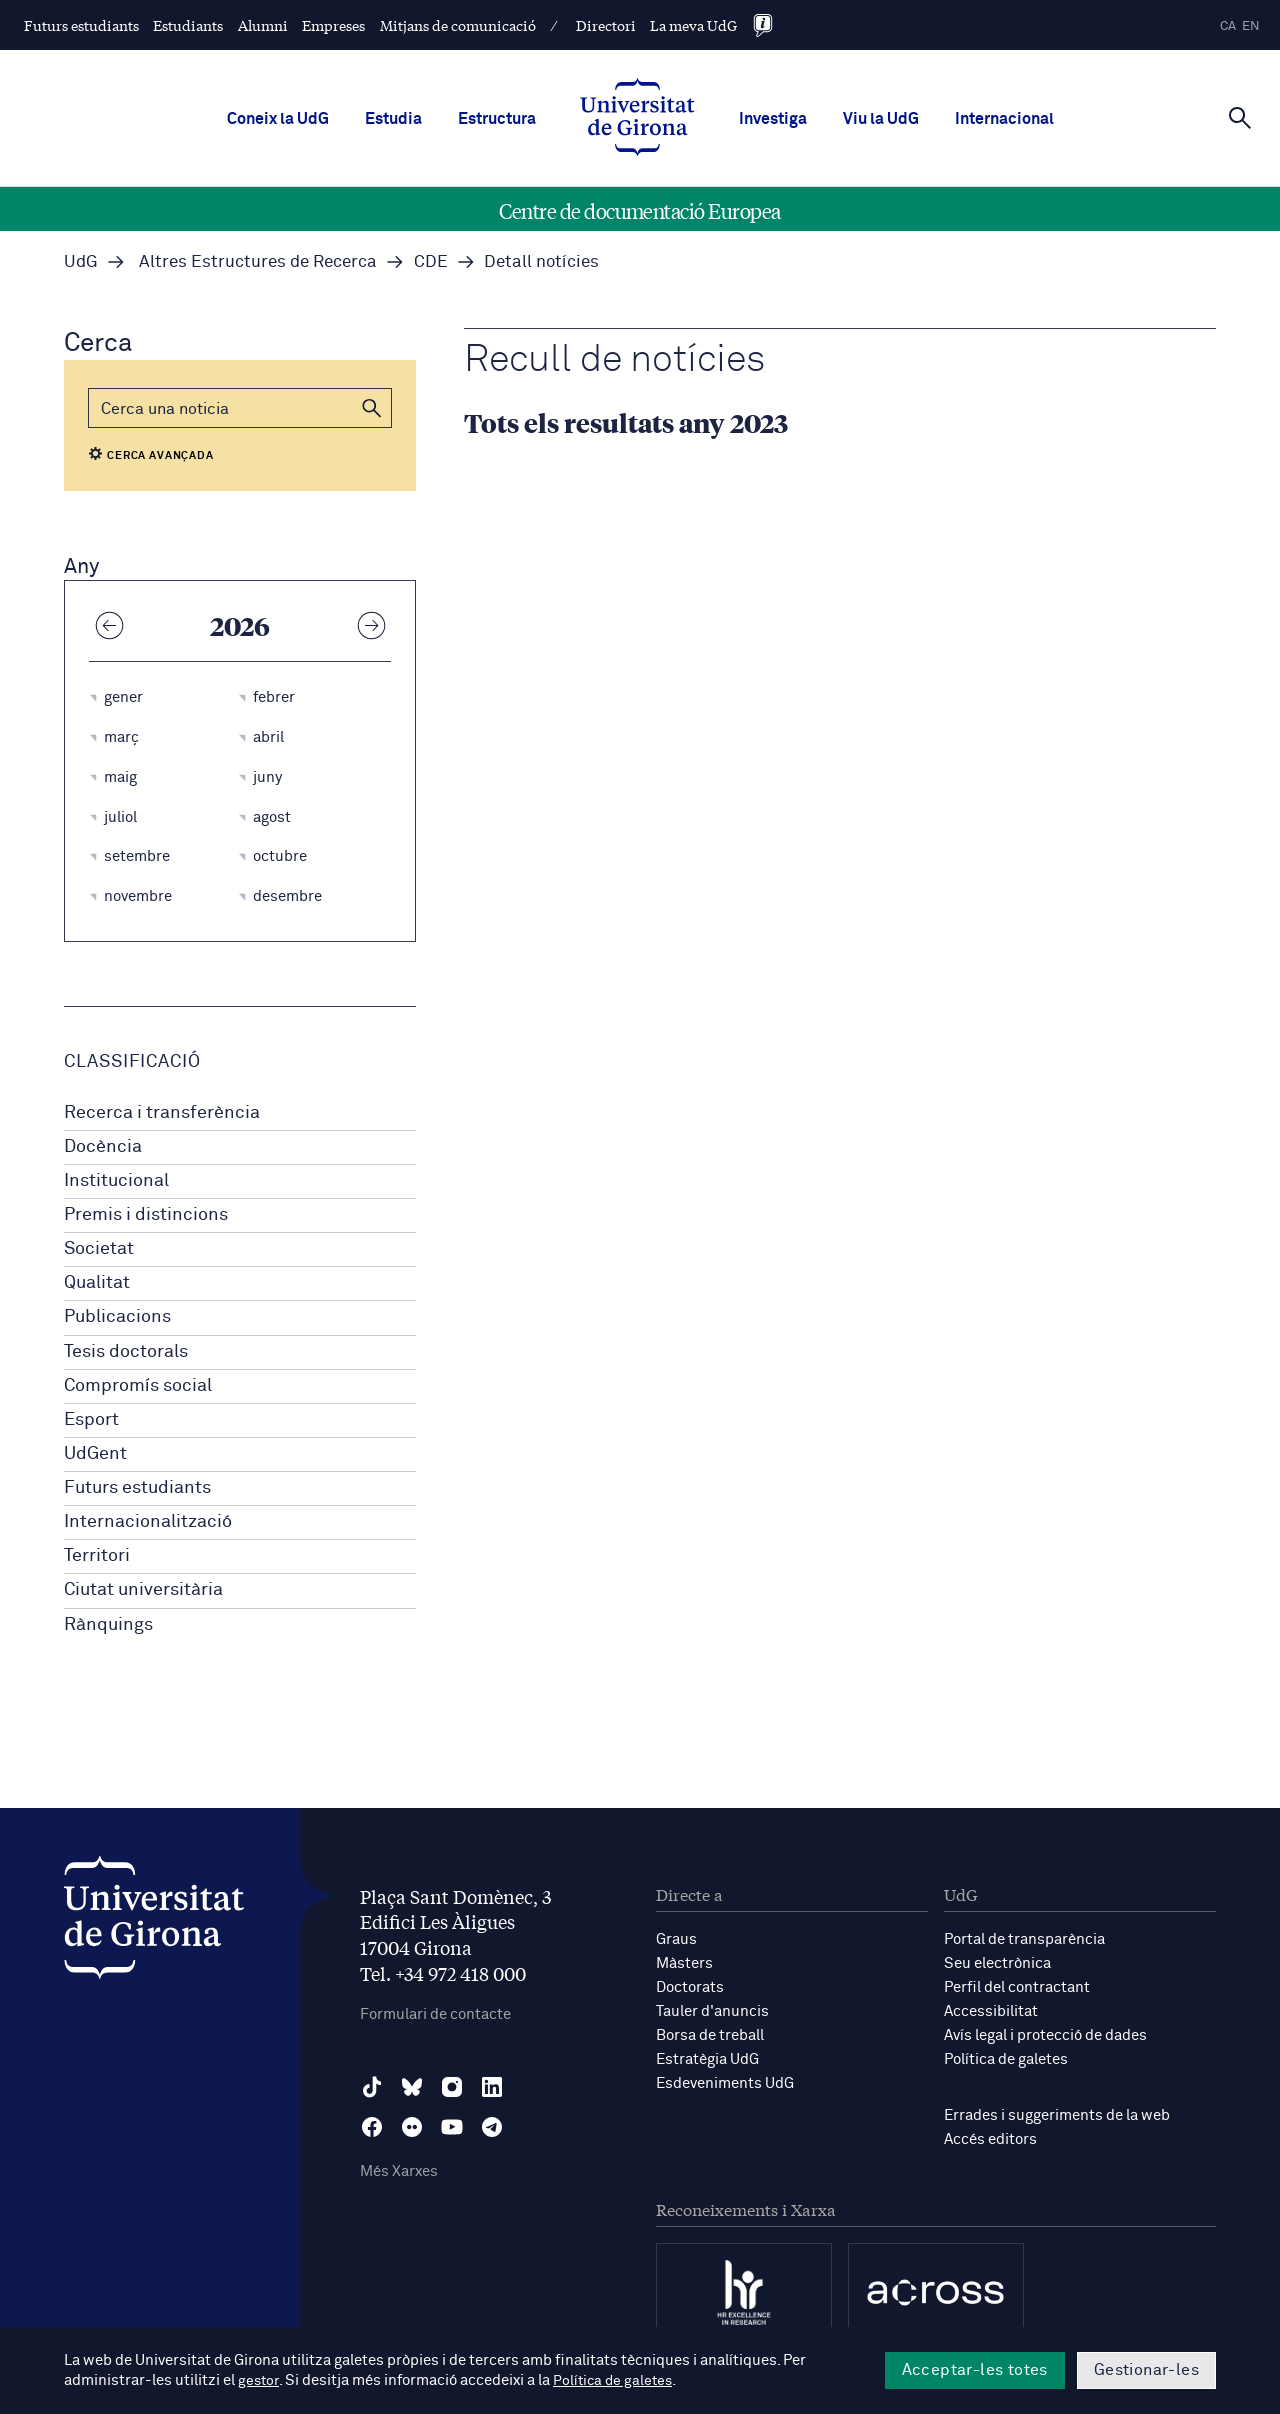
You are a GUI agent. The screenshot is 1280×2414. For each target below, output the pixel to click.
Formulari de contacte (435, 2014)
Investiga (773, 119)
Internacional (1004, 119)
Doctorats (690, 1987)
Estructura (497, 119)
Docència (103, 1147)
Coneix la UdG (278, 119)
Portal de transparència (1024, 1939)
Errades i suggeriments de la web (1057, 2115)
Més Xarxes (399, 2171)
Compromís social (138, 1386)
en (1251, 26)
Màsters (684, 1963)
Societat (99, 1249)
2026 (240, 625)
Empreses (333, 25)
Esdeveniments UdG (725, 2083)
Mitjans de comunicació (458, 25)
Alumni (263, 25)
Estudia (393, 119)
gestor (259, 2380)
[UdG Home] (637, 119)
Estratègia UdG (707, 2059)
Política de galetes (1006, 2059)
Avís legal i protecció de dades (1045, 2035)
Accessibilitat (991, 2011)
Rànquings (108, 1625)
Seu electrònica (997, 1963)
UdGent (95, 1454)
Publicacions (117, 1317)
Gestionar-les (1146, 2370)
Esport (91, 1420)
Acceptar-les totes (975, 2370)
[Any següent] (371, 625)
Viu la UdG (881, 119)
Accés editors (990, 2139)
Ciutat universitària (143, 1590)
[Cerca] (1240, 117)
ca (1228, 26)
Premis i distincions (146, 1215)
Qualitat (97, 1283)
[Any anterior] (109, 625)
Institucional (116, 1181)
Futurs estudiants (81, 25)
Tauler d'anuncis (712, 2011)
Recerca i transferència (162, 1113)
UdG (81, 262)
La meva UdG (693, 25)
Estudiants (188, 25)
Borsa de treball (710, 2035)
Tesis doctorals (126, 1352)
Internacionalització (148, 1522)
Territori (97, 1556)
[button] (372, 408)
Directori (606, 25)
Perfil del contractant (1017, 1987)
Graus (676, 1939)
